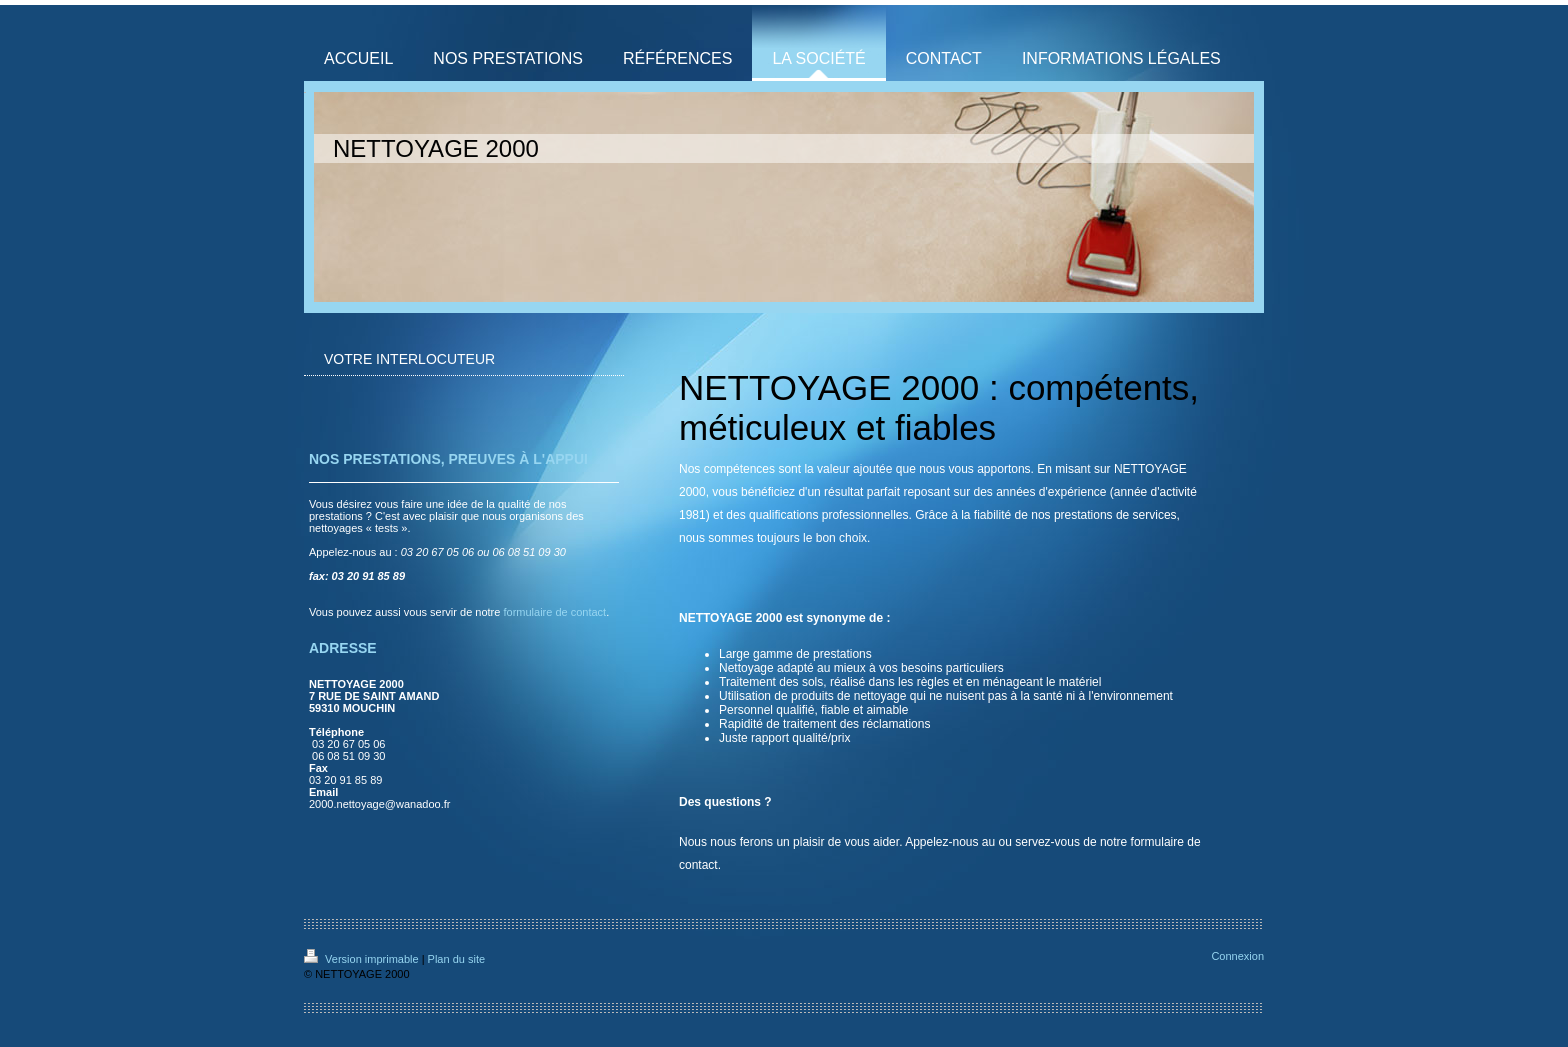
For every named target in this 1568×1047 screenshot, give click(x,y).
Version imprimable (363, 959)
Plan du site (456, 959)
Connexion (1237, 956)
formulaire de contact (554, 612)
